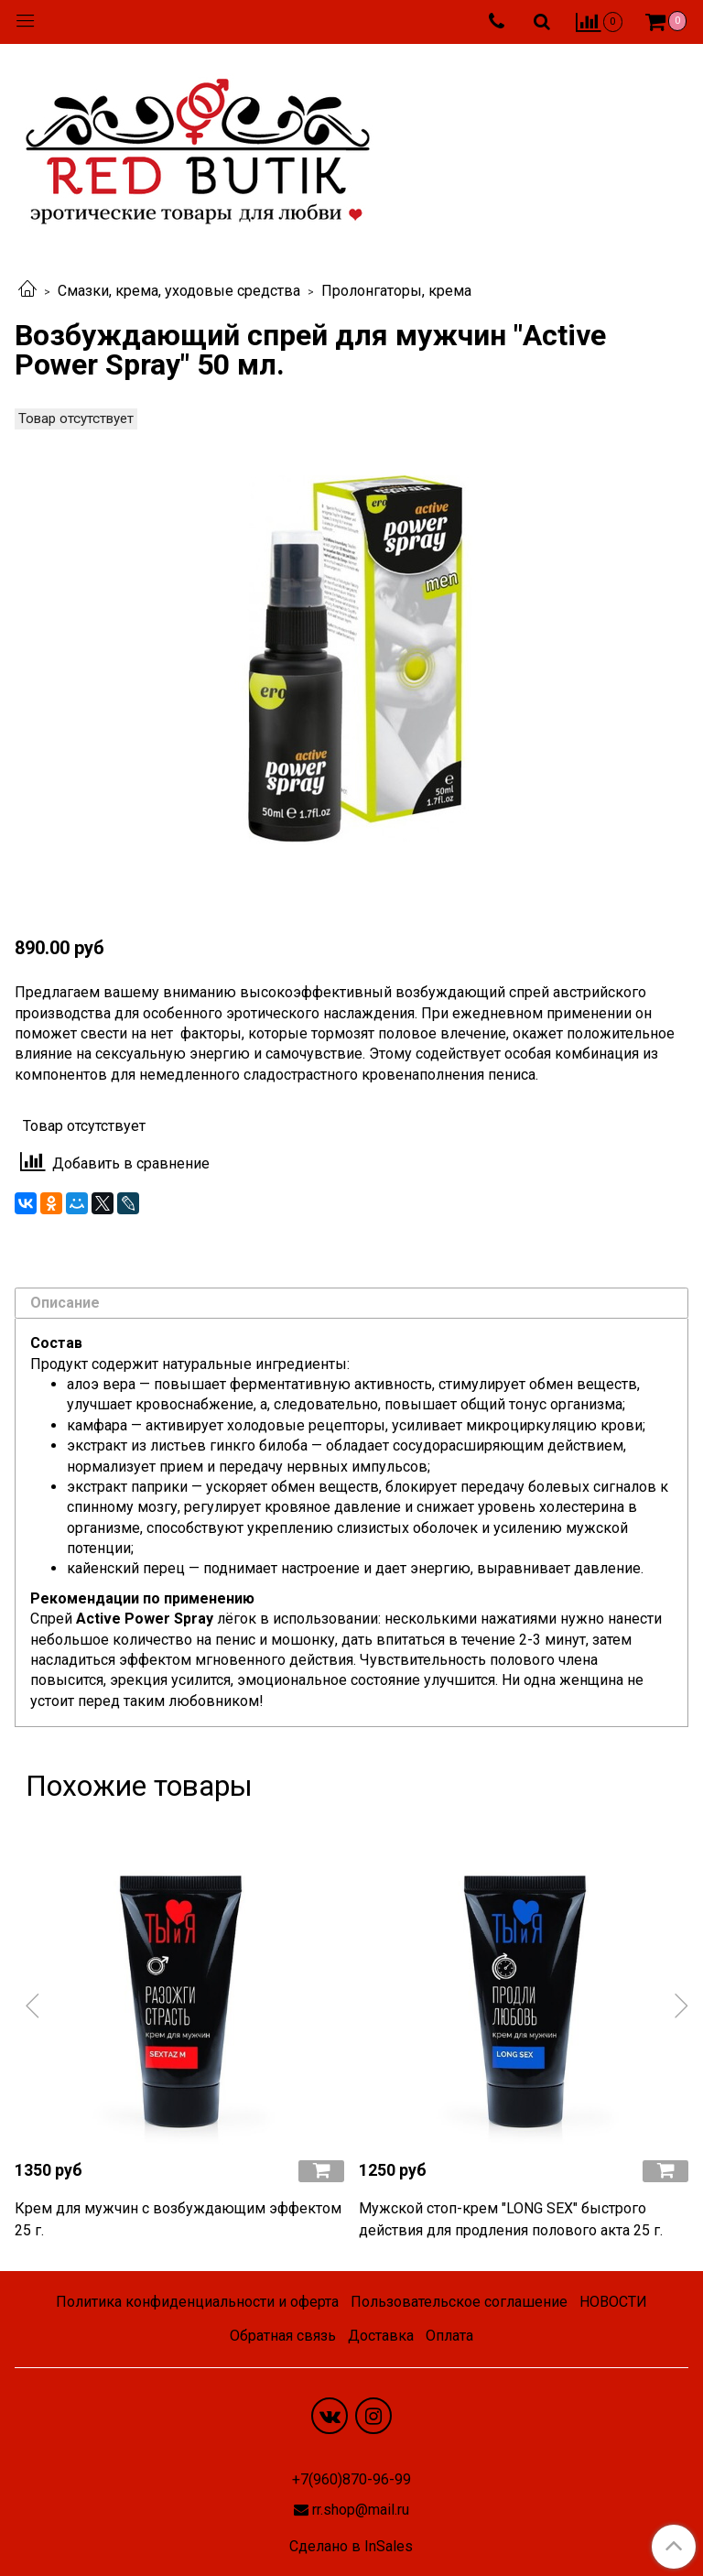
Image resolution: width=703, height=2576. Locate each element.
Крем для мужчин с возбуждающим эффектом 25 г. (178, 2219)
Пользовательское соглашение (459, 2301)
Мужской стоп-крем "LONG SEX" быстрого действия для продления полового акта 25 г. (511, 2219)
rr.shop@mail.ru (360, 2509)
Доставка (381, 2335)
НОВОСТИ (613, 2301)
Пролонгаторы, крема (396, 290)
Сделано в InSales (351, 2546)
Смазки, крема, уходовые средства (179, 290)
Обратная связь (283, 2335)
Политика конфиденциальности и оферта (197, 2301)
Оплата (449, 2335)
